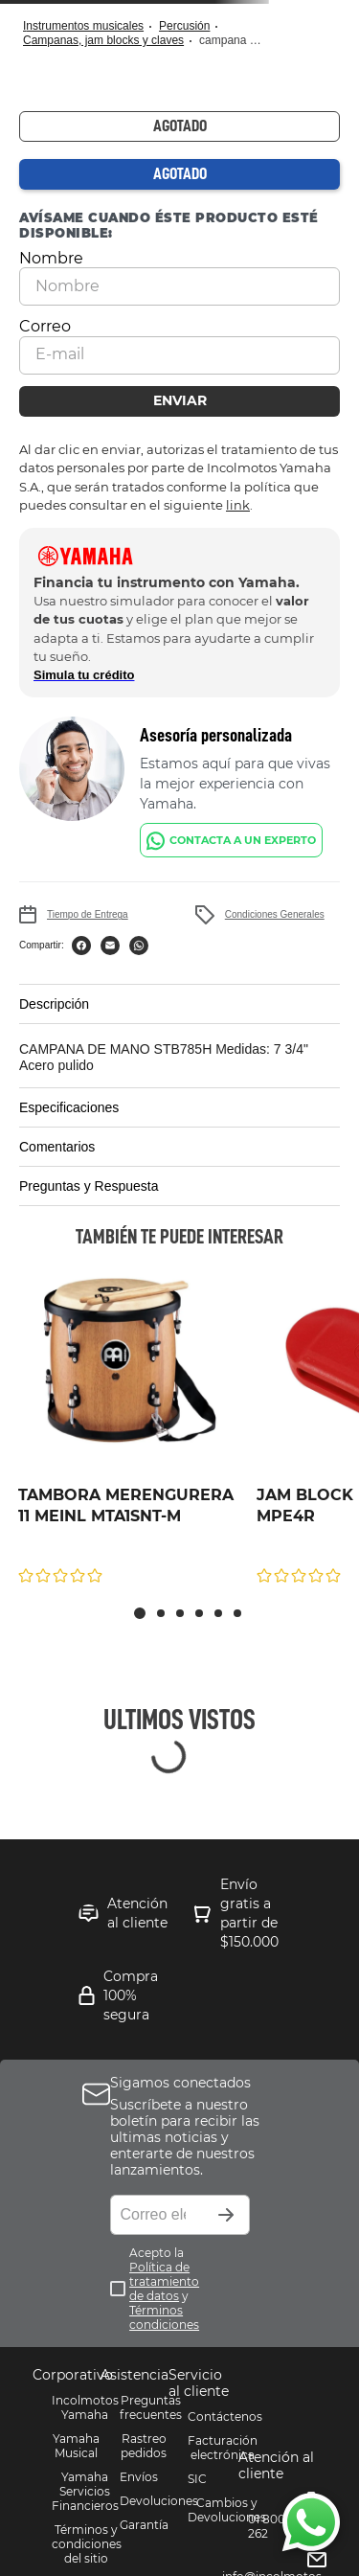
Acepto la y (164, 2288)
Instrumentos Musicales (83, 26)
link (238, 505)
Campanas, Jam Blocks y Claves (103, 40)
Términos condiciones (164, 2317)
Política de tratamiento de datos (164, 2281)
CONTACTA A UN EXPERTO (242, 840)
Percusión (184, 26)
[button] (179, 1004)
